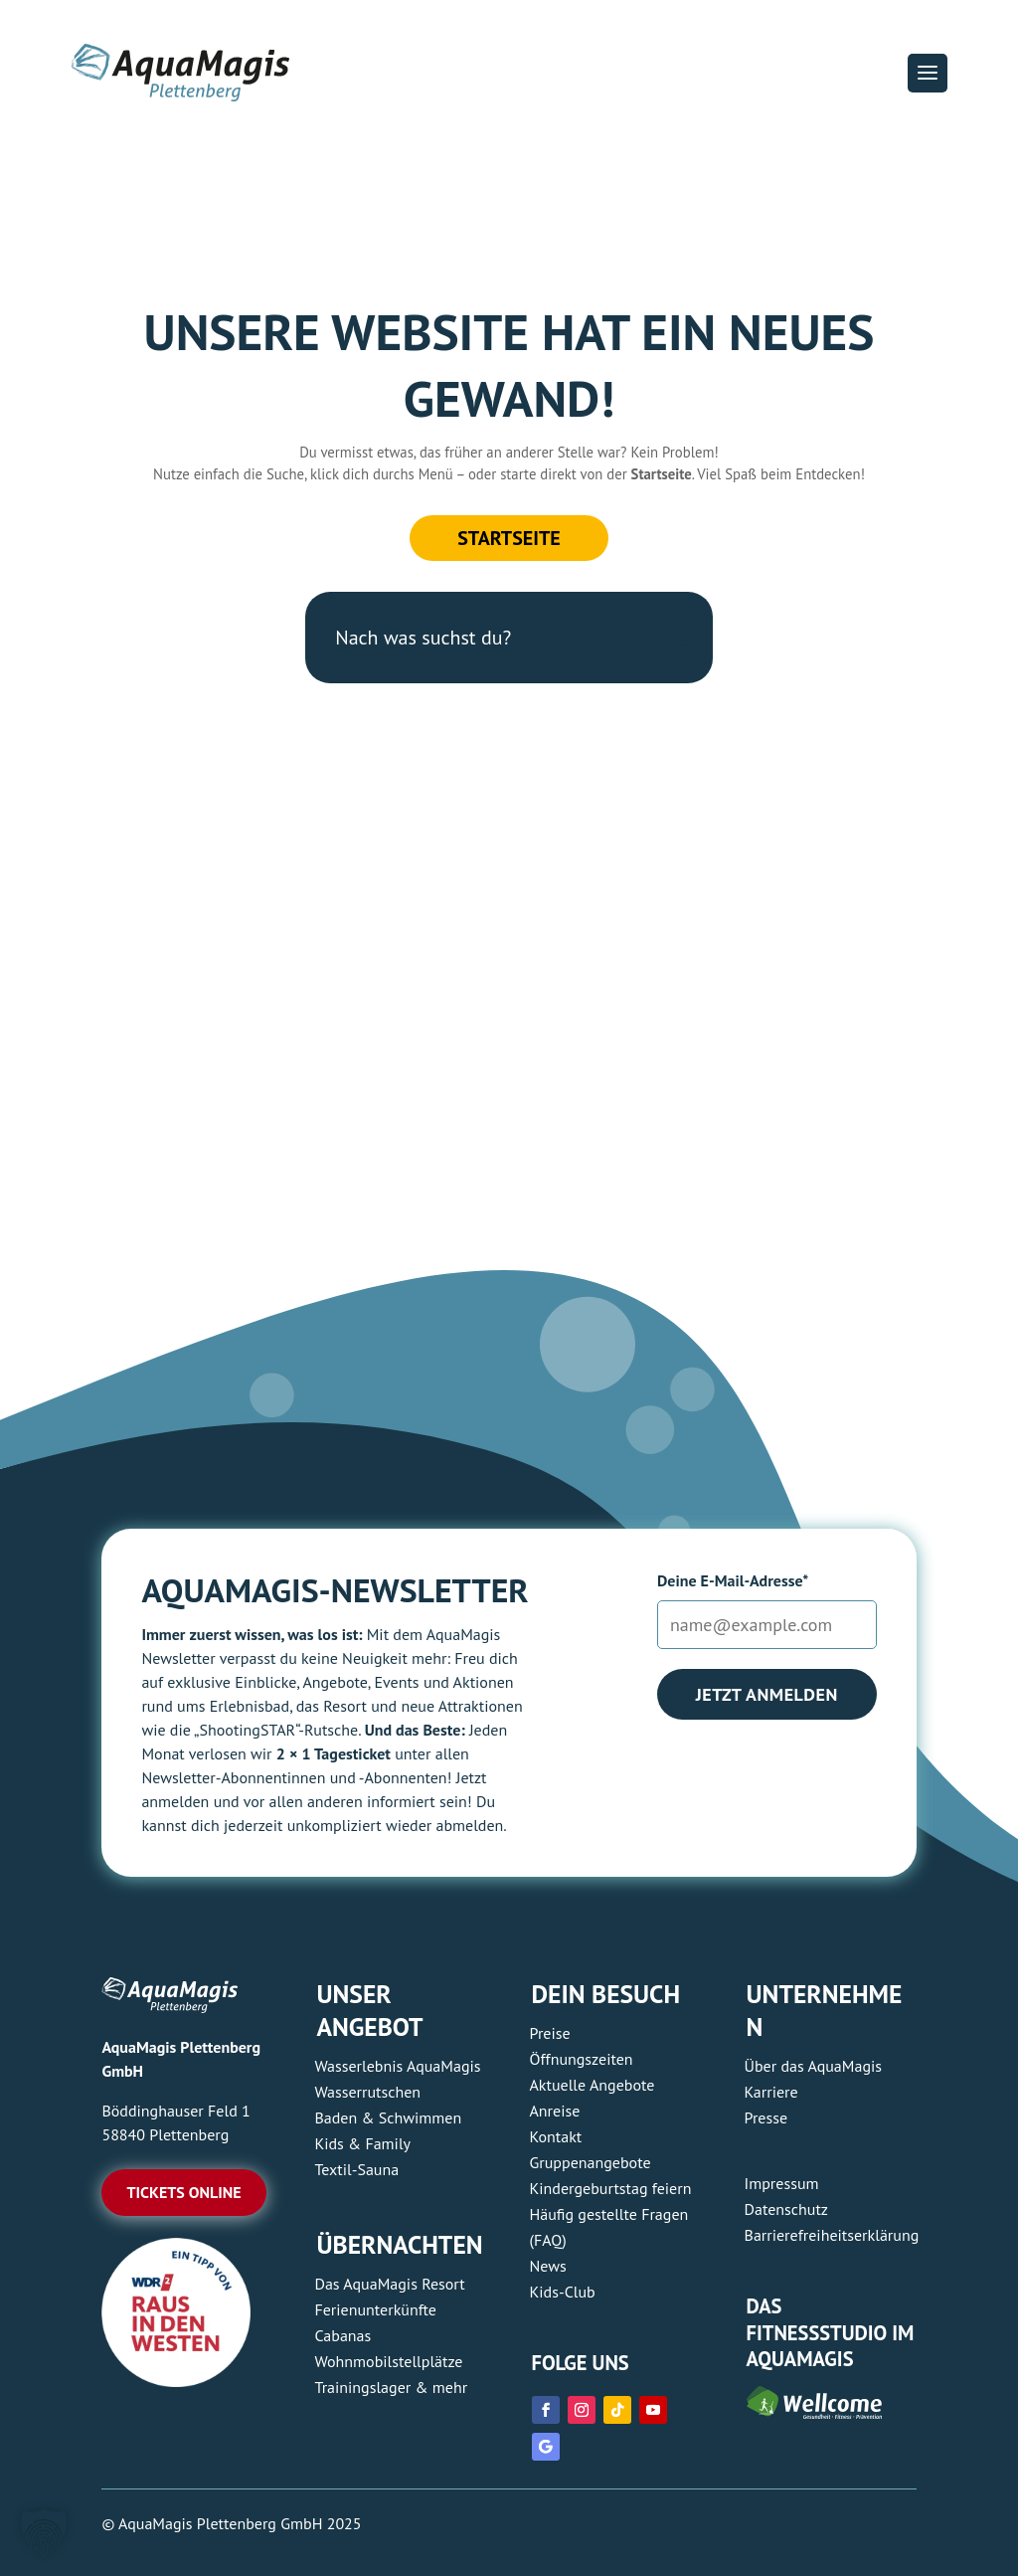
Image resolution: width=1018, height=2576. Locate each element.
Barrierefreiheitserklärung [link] (832, 2235)
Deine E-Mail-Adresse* (732, 1580)
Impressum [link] (782, 2183)
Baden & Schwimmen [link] (387, 2117)
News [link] (548, 2266)
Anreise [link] (555, 2110)
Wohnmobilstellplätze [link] (388, 2361)
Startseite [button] (508, 538)
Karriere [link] (771, 2092)
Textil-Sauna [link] (356, 2169)
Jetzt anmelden (767, 1694)
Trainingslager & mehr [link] (390, 2387)
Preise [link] (550, 2033)
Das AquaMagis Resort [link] (389, 2284)
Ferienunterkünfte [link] (374, 2309)
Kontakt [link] (556, 2136)
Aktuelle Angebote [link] (592, 2085)
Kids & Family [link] (362, 2143)
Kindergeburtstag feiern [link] (611, 2188)
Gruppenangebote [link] (590, 2162)
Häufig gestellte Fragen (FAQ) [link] (609, 2227)
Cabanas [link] (342, 2335)
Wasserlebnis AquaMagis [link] (397, 2066)
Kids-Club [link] (562, 2291)
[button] (927, 72)
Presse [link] (766, 2117)
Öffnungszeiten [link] (581, 2059)
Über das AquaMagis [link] (813, 2066)
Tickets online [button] (183, 2192)
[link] (176, 2381)
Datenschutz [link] (786, 2209)
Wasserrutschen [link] (367, 2092)
